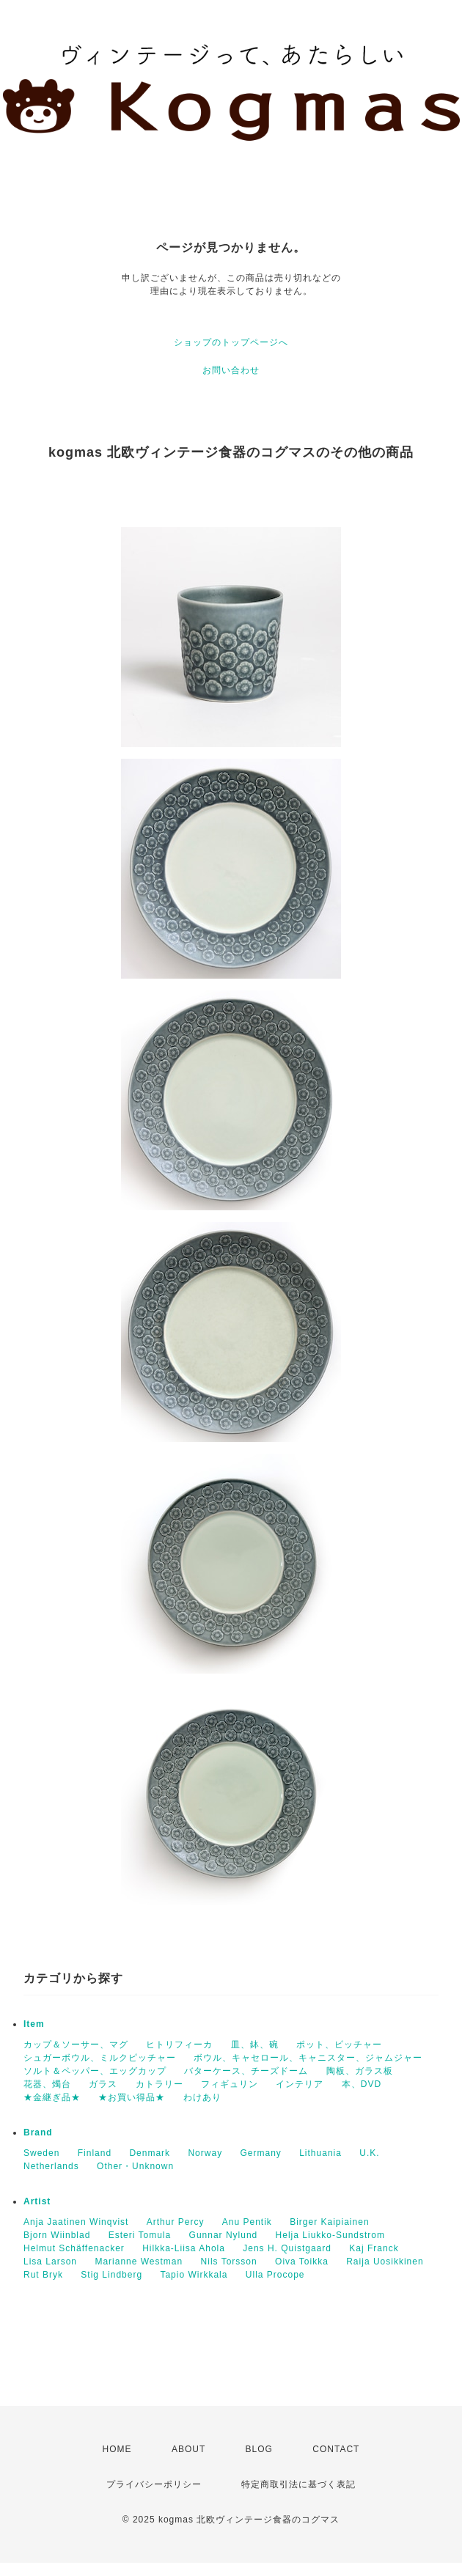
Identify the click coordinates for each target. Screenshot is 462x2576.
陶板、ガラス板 (359, 2071)
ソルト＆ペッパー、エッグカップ (94, 2071)
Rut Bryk (43, 2275)
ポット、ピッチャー (339, 2044)
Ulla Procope (275, 2275)
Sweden (41, 2153)
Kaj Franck (373, 2248)
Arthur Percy (176, 2222)
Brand (38, 2132)
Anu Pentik (247, 2222)
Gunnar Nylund (223, 2235)
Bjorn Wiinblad (56, 2235)
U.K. (369, 2153)
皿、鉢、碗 (255, 2044)
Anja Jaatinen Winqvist (75, 2222)
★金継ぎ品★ (52, 2097)
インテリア (299, 2084)
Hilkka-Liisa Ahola (183, 2248)
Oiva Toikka (302, 2261)
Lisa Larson (50, 2261)
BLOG (259, 2449)
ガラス (103, 2084)
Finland (94, 2153)
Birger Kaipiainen (329, 2222)
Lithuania (320, 2153)
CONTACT (335, 2449)
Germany (260, 2153)
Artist (37, 2201)
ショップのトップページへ (231, 342)
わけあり (202, 2097)
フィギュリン (229, 2084)
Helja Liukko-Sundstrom (330, 2235)
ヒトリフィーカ (179, 2044)
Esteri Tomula (140, 2235)
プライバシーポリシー (154, 2484)
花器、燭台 (47, 2084)
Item (34, 2024)
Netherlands (51, 2166)
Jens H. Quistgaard (287, 2248)
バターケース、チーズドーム (246, 2071)
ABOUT (188, 2449)
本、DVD (361, 2084)
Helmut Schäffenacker (74, 2248)
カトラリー (159, 2084)
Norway (205, 2153)
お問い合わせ (231, 370)
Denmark (149, 2153)
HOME (117, 2449)
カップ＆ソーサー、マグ (75, 2044)
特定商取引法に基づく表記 (298, 2484)
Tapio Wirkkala (193, 2275)
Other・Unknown (135, 2166)
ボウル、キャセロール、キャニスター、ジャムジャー (308, 2058)
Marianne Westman (139, 2261)
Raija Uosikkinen (384, 2261)
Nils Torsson (229, 2261)
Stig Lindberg (111, 2275)
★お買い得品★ (131, 2097)
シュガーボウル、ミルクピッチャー (99, 2058)
